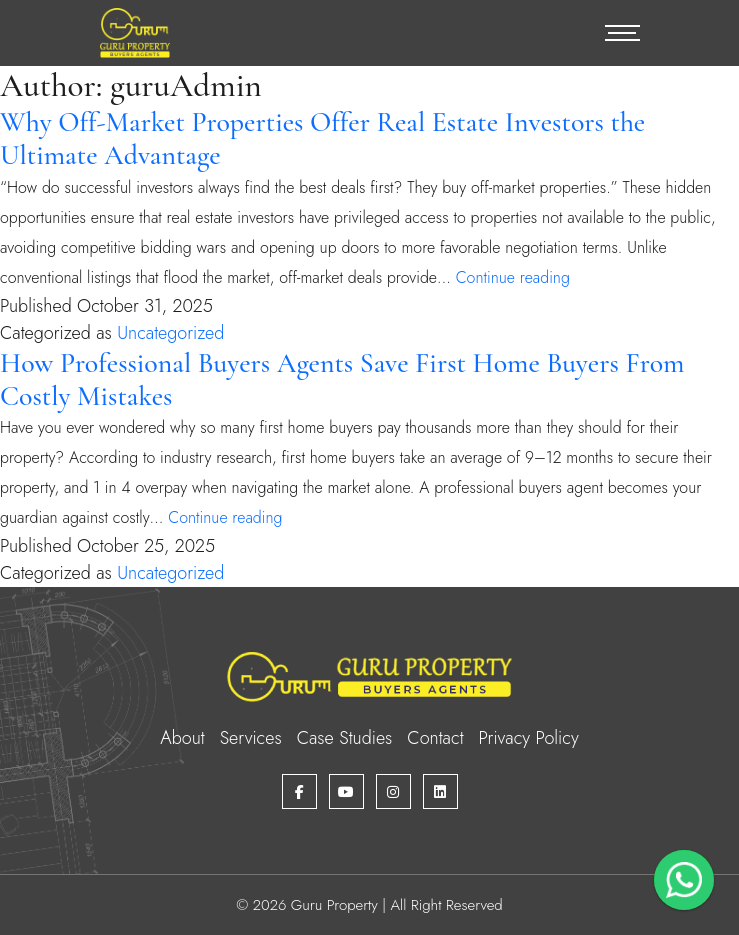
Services (251, 738)
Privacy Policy (529, 738)
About (182, 738)
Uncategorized (170, 333)
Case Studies (345, 738)
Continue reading (513, 277)
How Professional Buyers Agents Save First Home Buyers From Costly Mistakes (342, 379)
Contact (435, 738)
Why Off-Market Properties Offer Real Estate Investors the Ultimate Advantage (323, 138)
